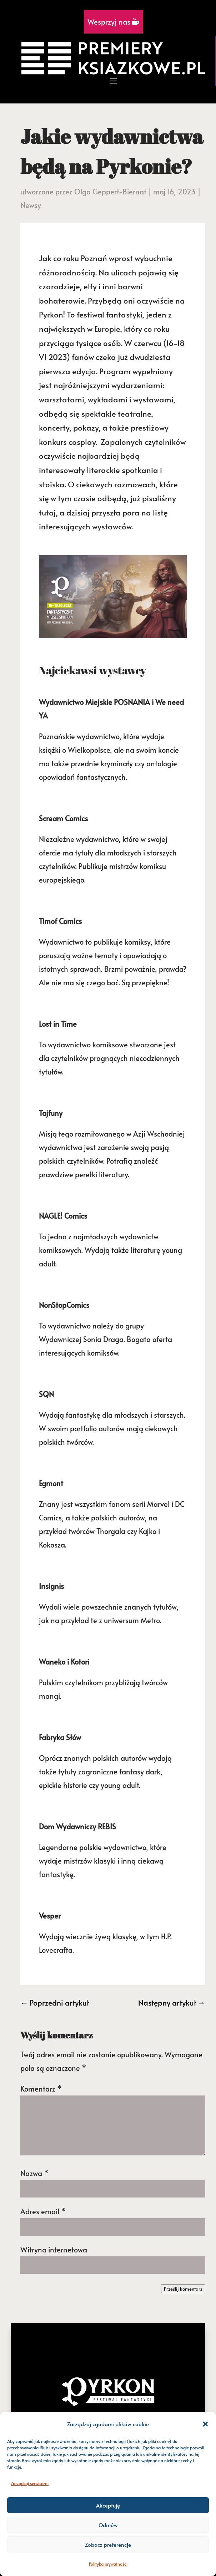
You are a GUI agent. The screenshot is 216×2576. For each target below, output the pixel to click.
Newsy (30, 205)
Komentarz (41, 2089)
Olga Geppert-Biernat (110, 192)
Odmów (108, 2525)
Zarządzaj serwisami (30, 2483)
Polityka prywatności (108, 2564)
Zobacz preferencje (108, 2544)
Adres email (43, 2211)
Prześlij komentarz (183, 2288)
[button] (205, 2424)
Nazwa (34, 2173)
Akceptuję (108, 2505)
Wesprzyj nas (113, 22)
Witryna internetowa (53, 2250)
